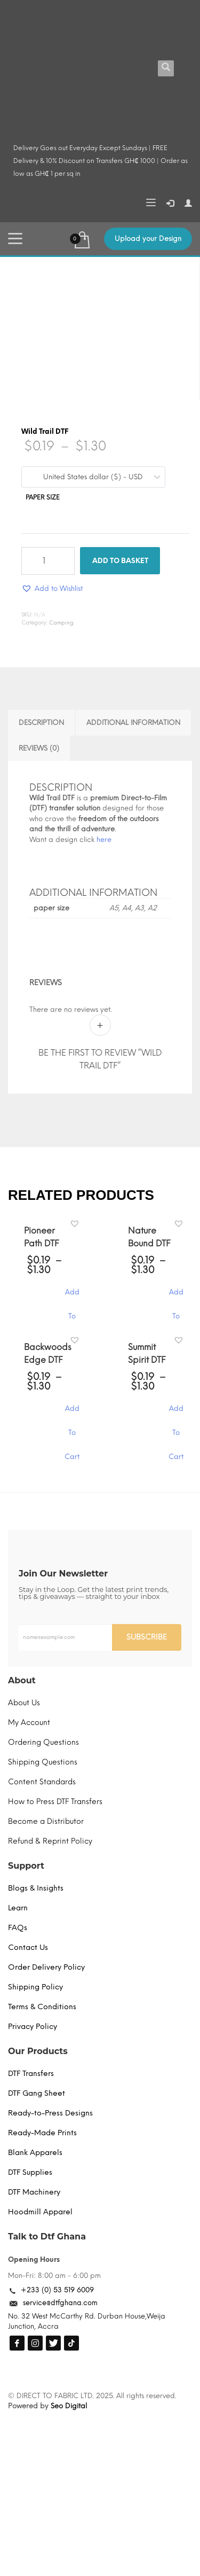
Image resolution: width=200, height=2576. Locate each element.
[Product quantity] (48, 561)
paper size (43, 497)
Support (26, 1866)
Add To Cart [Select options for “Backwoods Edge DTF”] (72, 1413)
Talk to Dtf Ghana (47, 2236)
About (22, 1680)
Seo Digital (69, 2406)
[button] (52, 588)
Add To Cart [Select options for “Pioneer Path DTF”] (72, 1297)
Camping (61, 622)
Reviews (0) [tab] (39, 748)
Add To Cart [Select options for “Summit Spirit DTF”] (176, 1413)
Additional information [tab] (133, 723)
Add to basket (120, 561)
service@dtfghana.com (60, 2303)
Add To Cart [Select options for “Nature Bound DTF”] (176, 1297)
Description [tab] (41, 723)
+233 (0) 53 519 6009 (57, 2290)
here (104, 840)
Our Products (38, 2051)
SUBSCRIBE (146, 1637)
